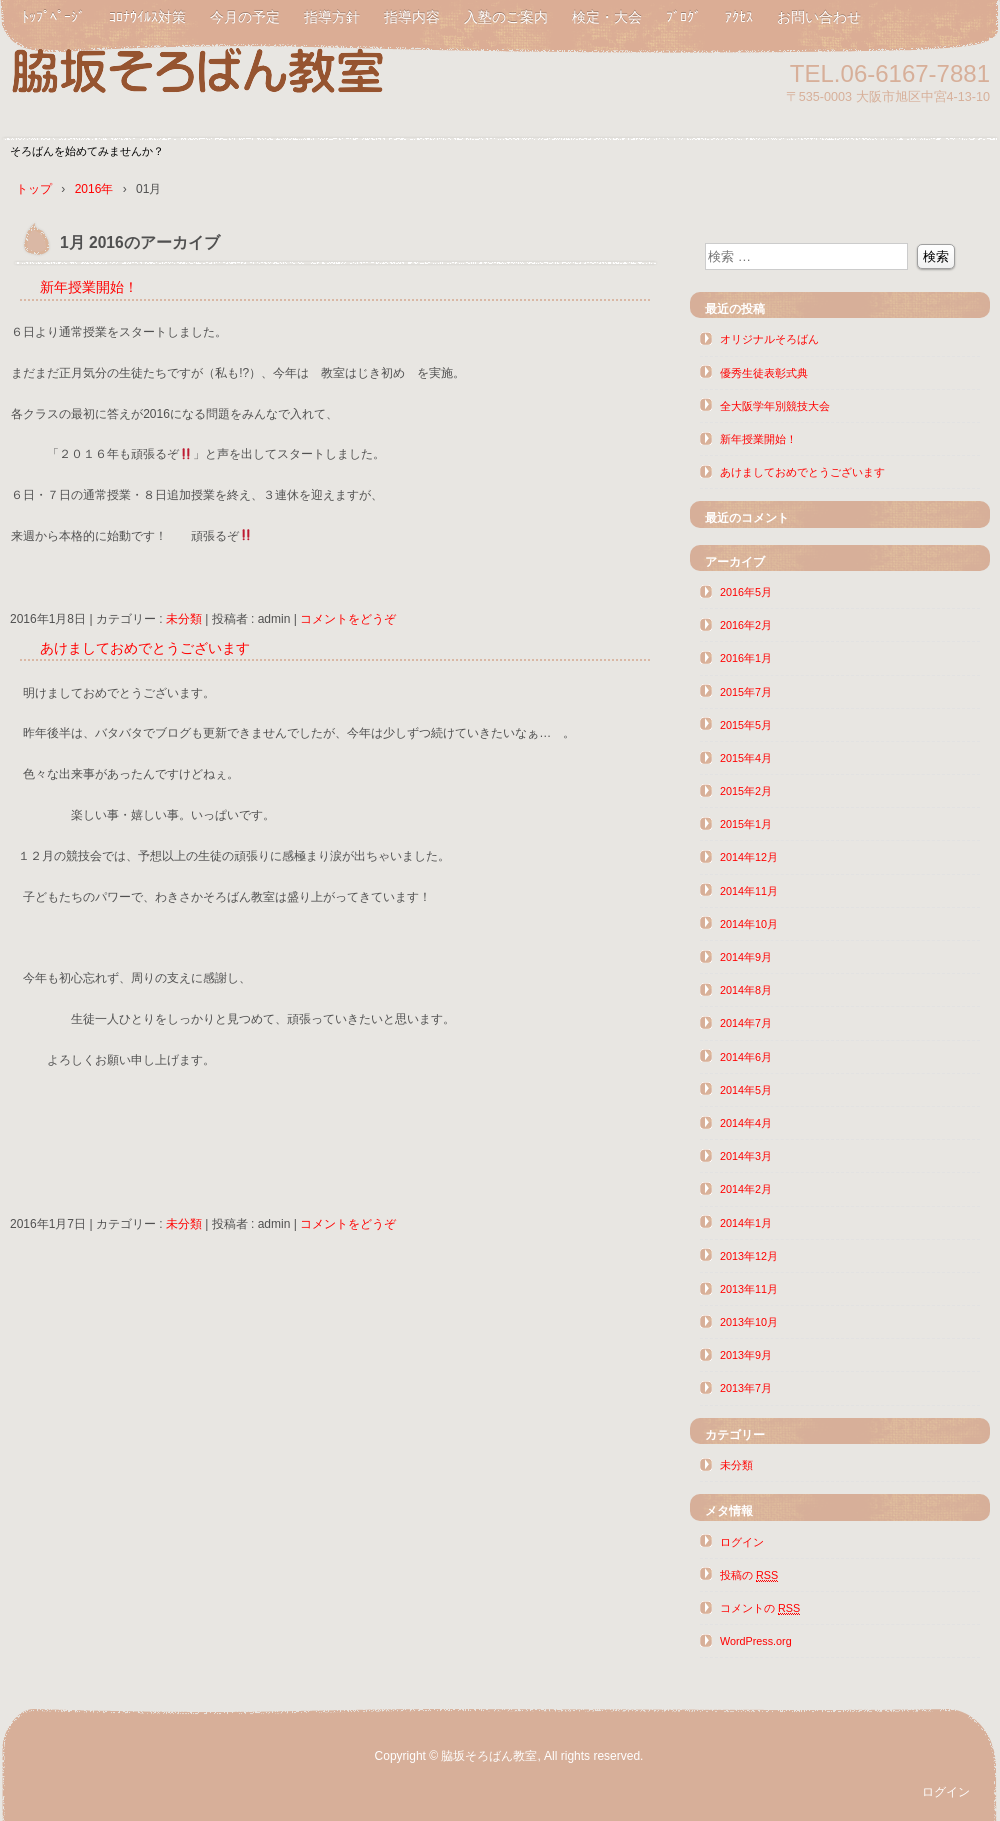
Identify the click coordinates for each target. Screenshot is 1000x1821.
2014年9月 (746, 957)
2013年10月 (749, 1322)
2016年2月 (746, 625)
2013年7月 (746, 1388)
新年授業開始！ (89, 287)
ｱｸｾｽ (739, 17)
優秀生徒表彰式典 (764, 373)
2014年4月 (746, 1123)
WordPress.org (756, 1641)
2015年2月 (746, 791)
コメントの (760, 1608)
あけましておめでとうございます (145, 648)
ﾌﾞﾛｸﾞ (683, 17)
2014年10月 (749, 924)
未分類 (184, 619)
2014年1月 (746, 1223)
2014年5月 (746, 1090)
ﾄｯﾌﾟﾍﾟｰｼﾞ (53, 17)
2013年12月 (749, 1256)
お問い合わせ (819, 17)
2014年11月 (749, 891)
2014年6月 (746, 1057)
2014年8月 (746, 990)
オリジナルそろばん (769, 339)
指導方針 (332, 17)
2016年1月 (746, 658)
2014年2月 (746, 1189)
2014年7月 (746, 1023)
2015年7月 (746, 692)
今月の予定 (245, 17)
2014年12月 (749, 857)
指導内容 (412, 17)
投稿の (749, 1575)
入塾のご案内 (506, 17)
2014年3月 (746, 1156)
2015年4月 (746, 758)
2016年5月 (746, 592)
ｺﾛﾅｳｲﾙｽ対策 (147, 17)
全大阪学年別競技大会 (775, 406)
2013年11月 (749, 1289)
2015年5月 (746, 725)
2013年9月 (746, 1355)
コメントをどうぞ (348, 619)
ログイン (742, 1542)
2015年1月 (746, 824)
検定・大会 (607, 17)
